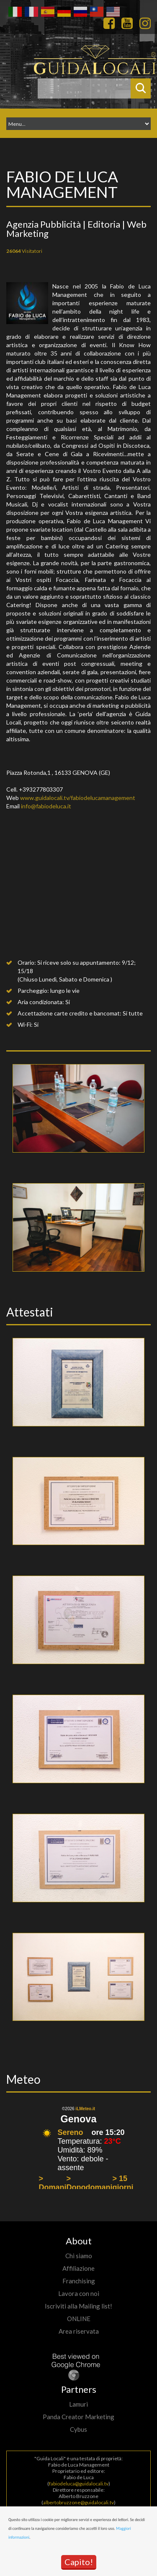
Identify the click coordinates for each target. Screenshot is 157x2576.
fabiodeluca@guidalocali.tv (78, 2483)
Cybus (78, 2429)
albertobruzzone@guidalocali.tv (78, 2502)
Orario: (27, 962)
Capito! (78, 2562)
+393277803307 (41, 789)
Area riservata (79, 2331)
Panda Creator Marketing (78, 2416)
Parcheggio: (33, 990)
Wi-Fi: (25, 1024)
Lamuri (78, 2404)
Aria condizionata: (41, 1001)
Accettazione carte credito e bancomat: (69, 1013)
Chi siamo (78, 2255)
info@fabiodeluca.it (46, 806)
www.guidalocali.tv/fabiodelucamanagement (77, 797)
